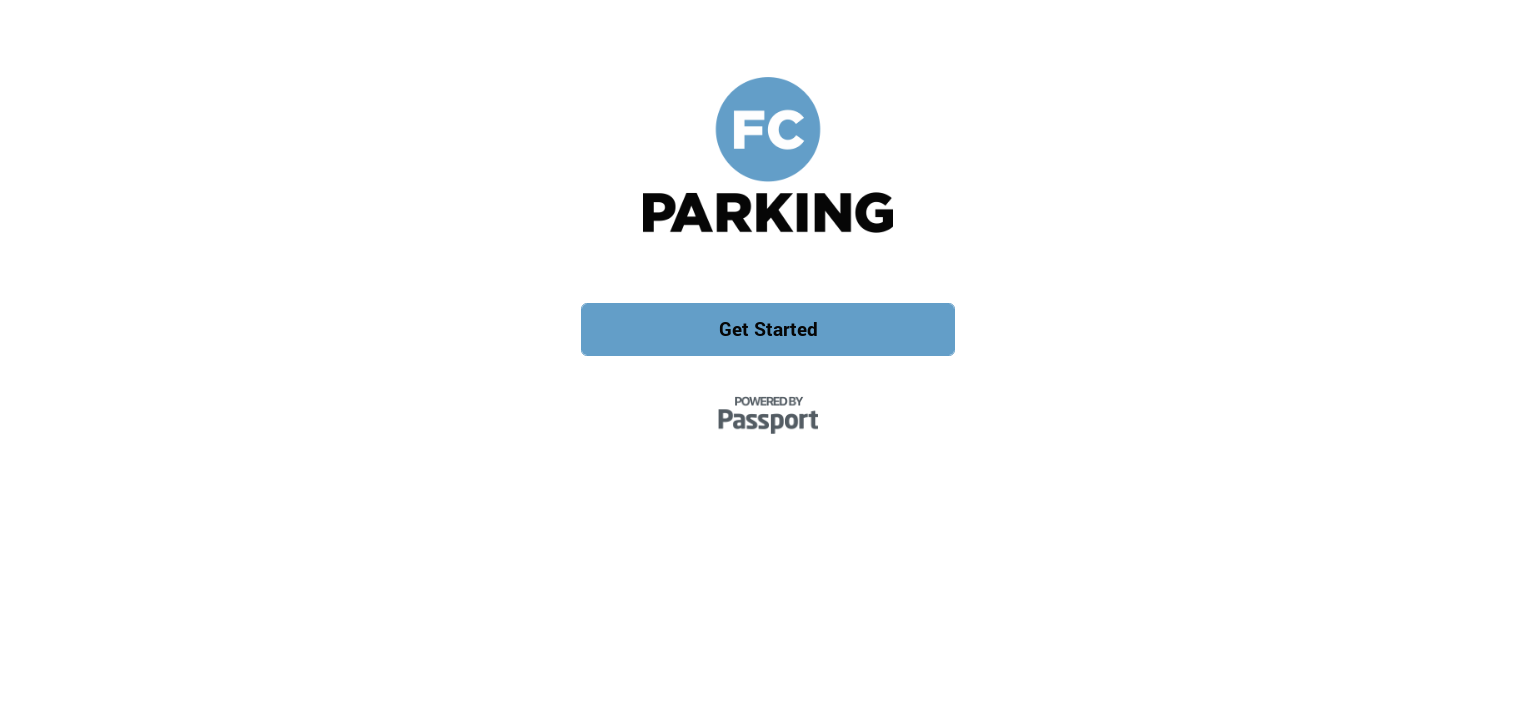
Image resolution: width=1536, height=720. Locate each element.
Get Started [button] (768, 328)
